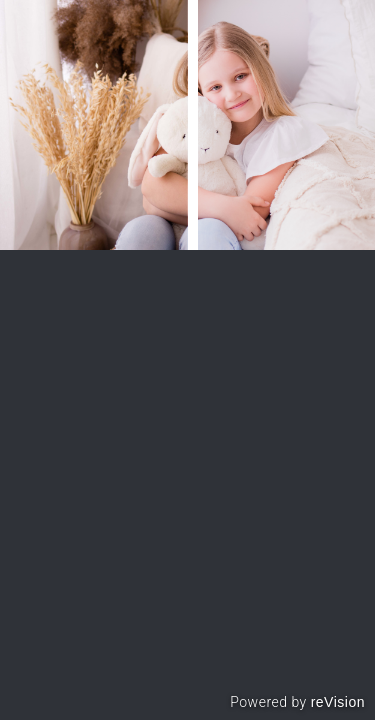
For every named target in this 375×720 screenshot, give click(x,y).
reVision (338, 702)
